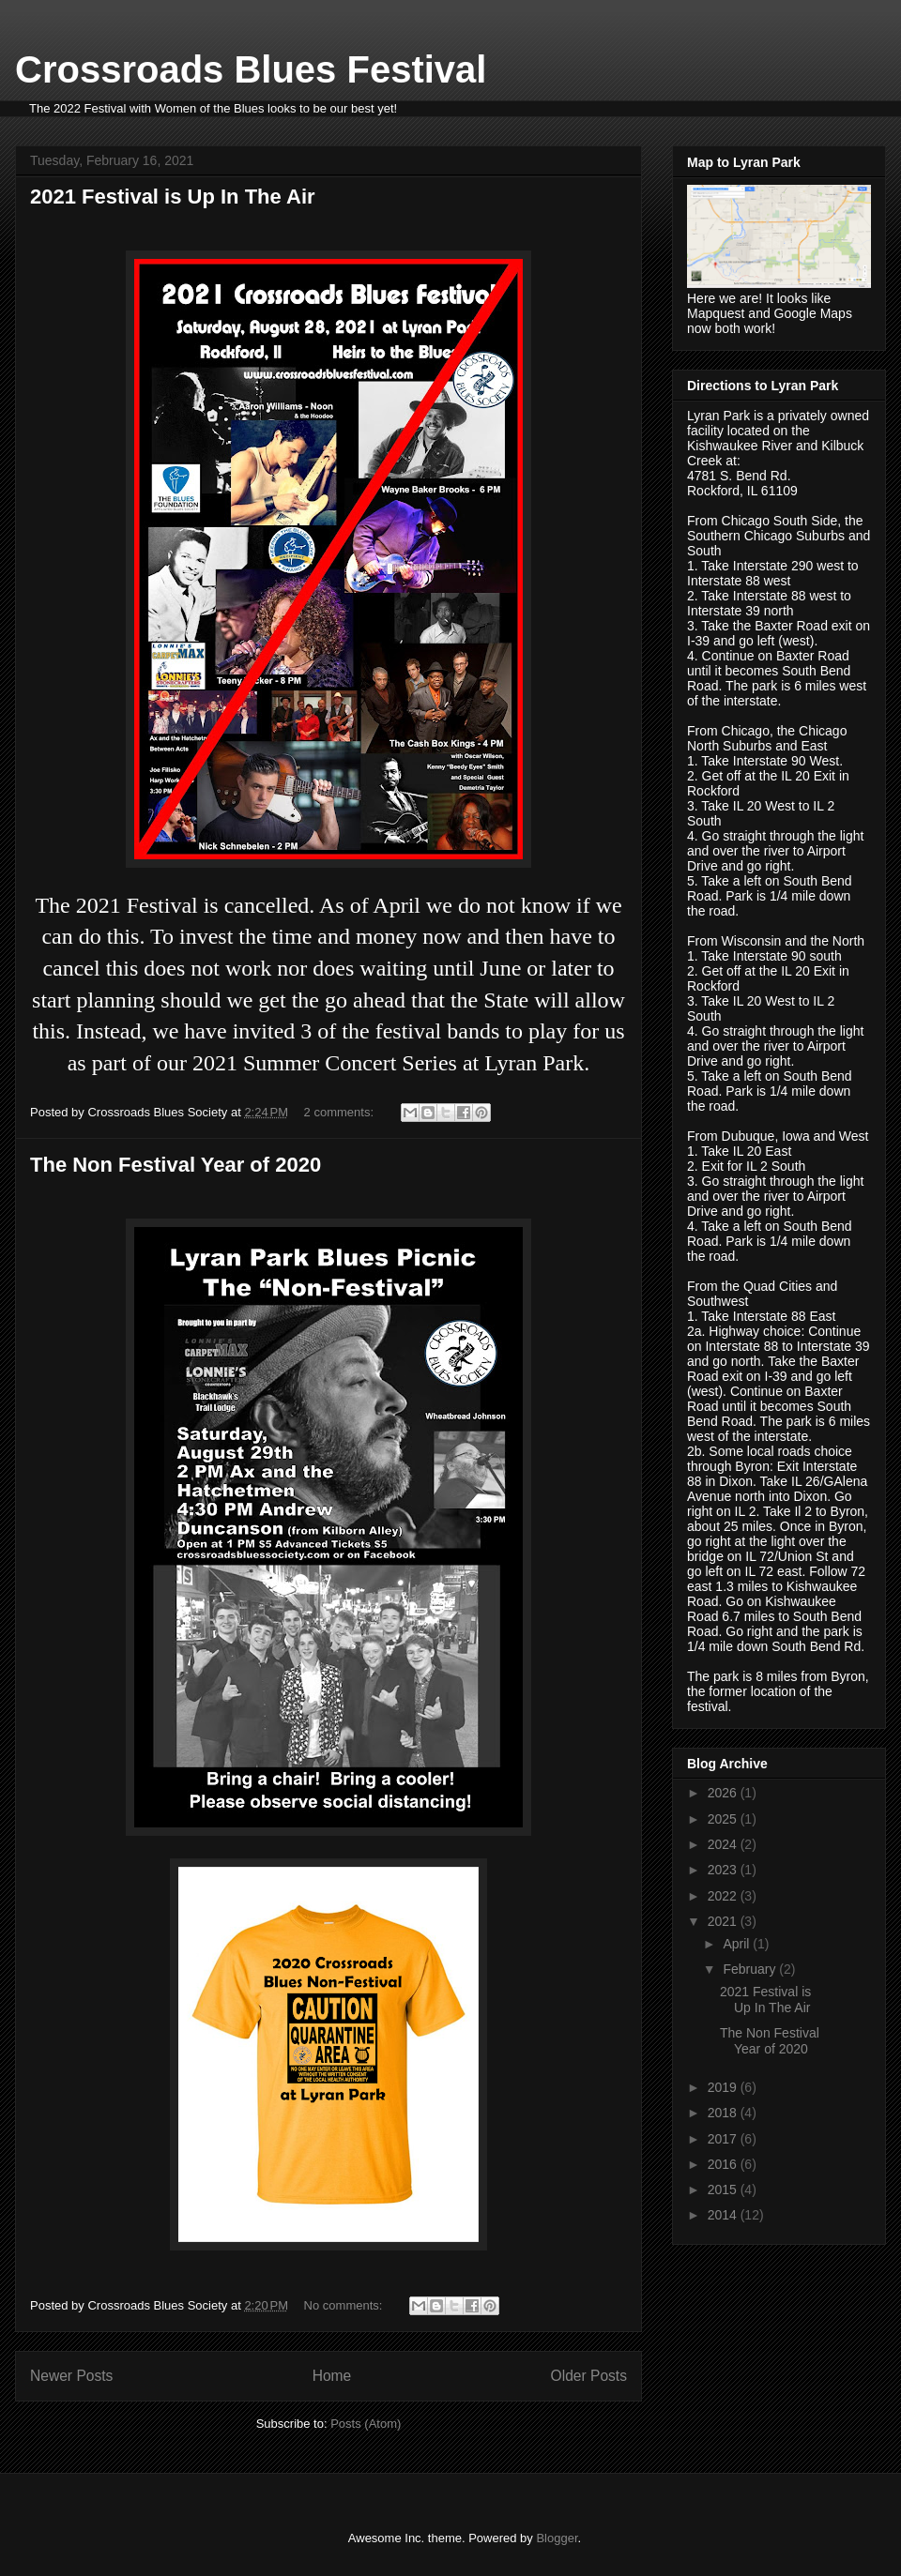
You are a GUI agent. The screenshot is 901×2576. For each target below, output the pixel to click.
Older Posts (589, 2376)
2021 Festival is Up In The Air (172, 196)
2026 (724, 1792)
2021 (724, 1921)
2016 (724, 2164)
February (751, 1969)
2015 (724, 2189)
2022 (724, 1895)
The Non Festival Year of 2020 (175, 1164)
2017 (724, 2138)
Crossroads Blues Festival (250, 69)
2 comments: (340, 1112)
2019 (724, 2087)
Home (332, 2376)
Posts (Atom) (365, 2424)
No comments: (345, 2305)
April (738, 1943)
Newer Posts (71, 2376)
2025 (724, 1818)
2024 (724, 1844)
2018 (724, 2112)
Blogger (556, 2538)
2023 (724, 1869)
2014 (724, 2214)
